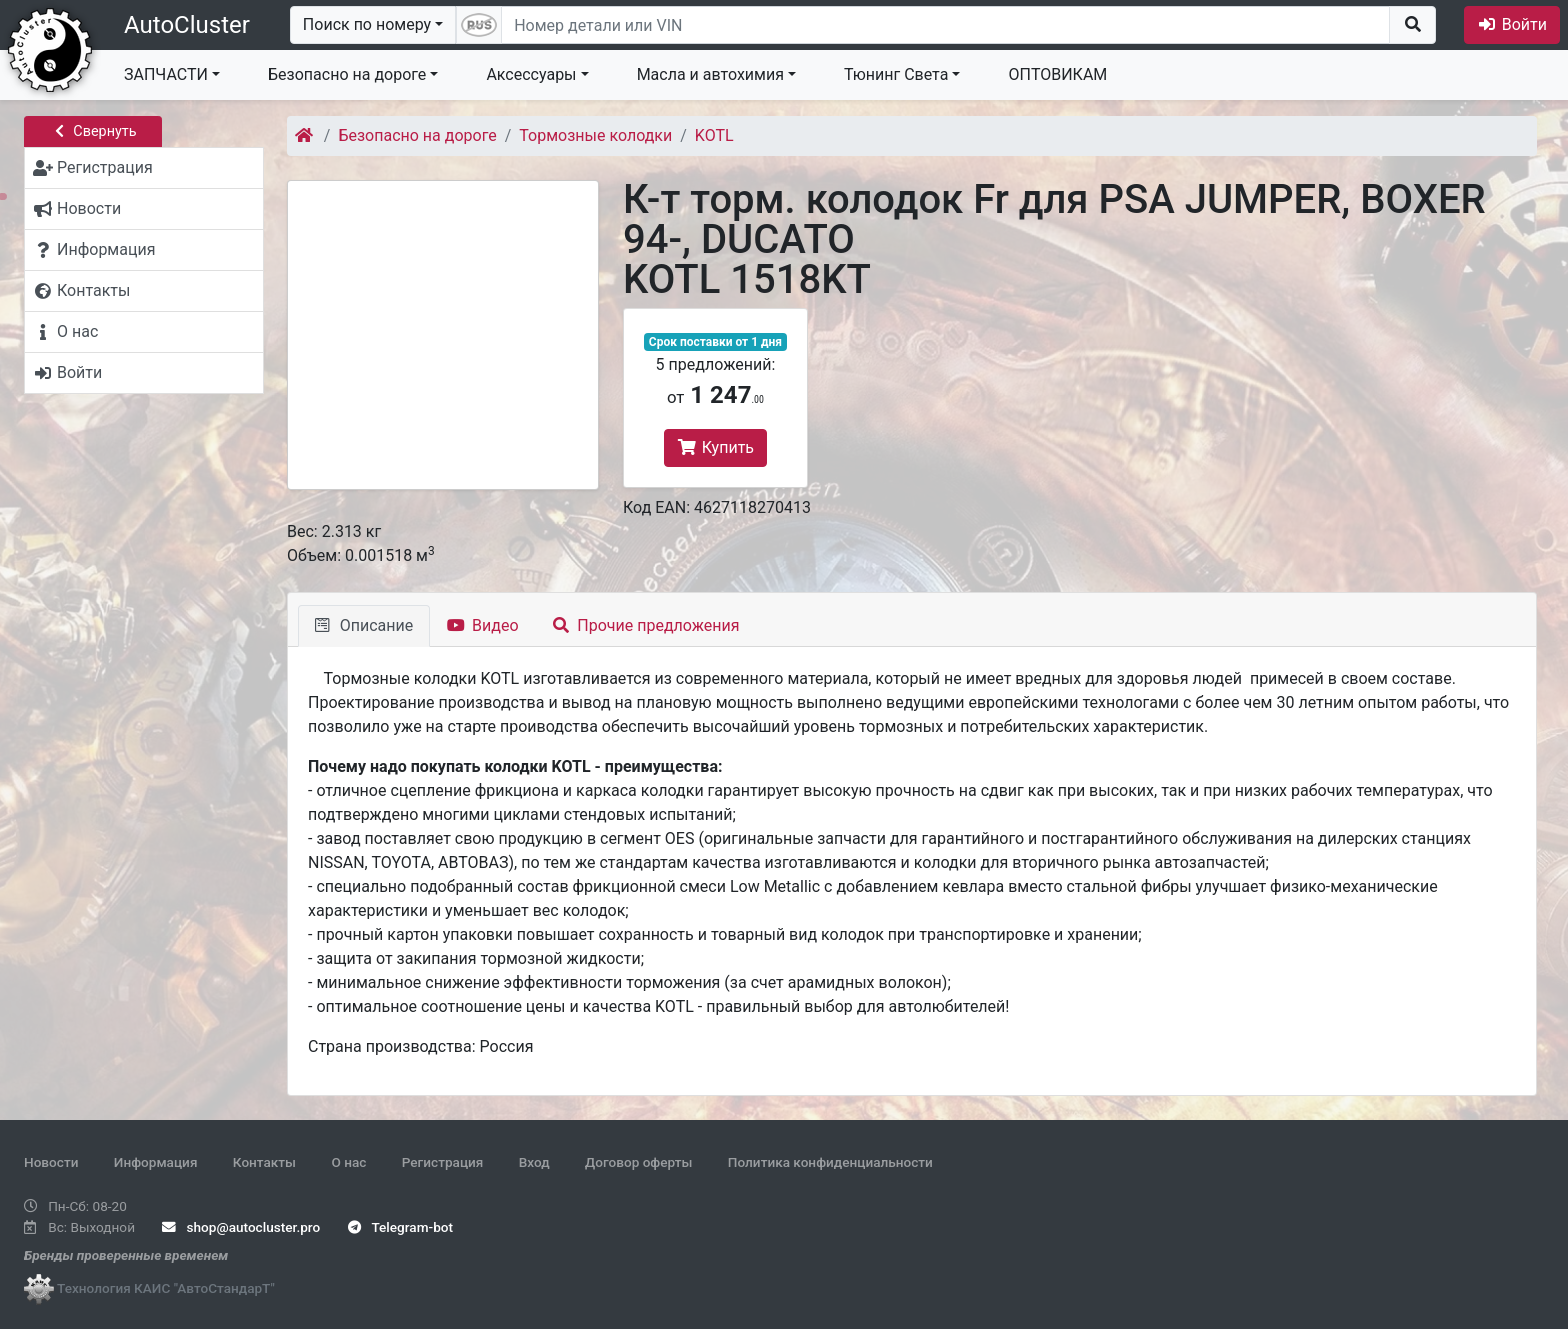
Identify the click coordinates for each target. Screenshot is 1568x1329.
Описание (364, 625)
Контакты (264, 1162)
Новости (51, 1162)
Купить (715, 447)
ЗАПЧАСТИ (166, 74)
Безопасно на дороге (347, 74)
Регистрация (443, 1162)
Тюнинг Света (896, 74)
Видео (482, 625)
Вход (534, 1162)
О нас (348, 1162)
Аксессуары (531, 74)
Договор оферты (638, 1162)
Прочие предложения (646, 625)
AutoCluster (187, 25)
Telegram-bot (400, 1227)
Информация (156, 1162)
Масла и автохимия (710, 74)
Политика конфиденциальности (830, 1162)
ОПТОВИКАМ (1057, 74)
